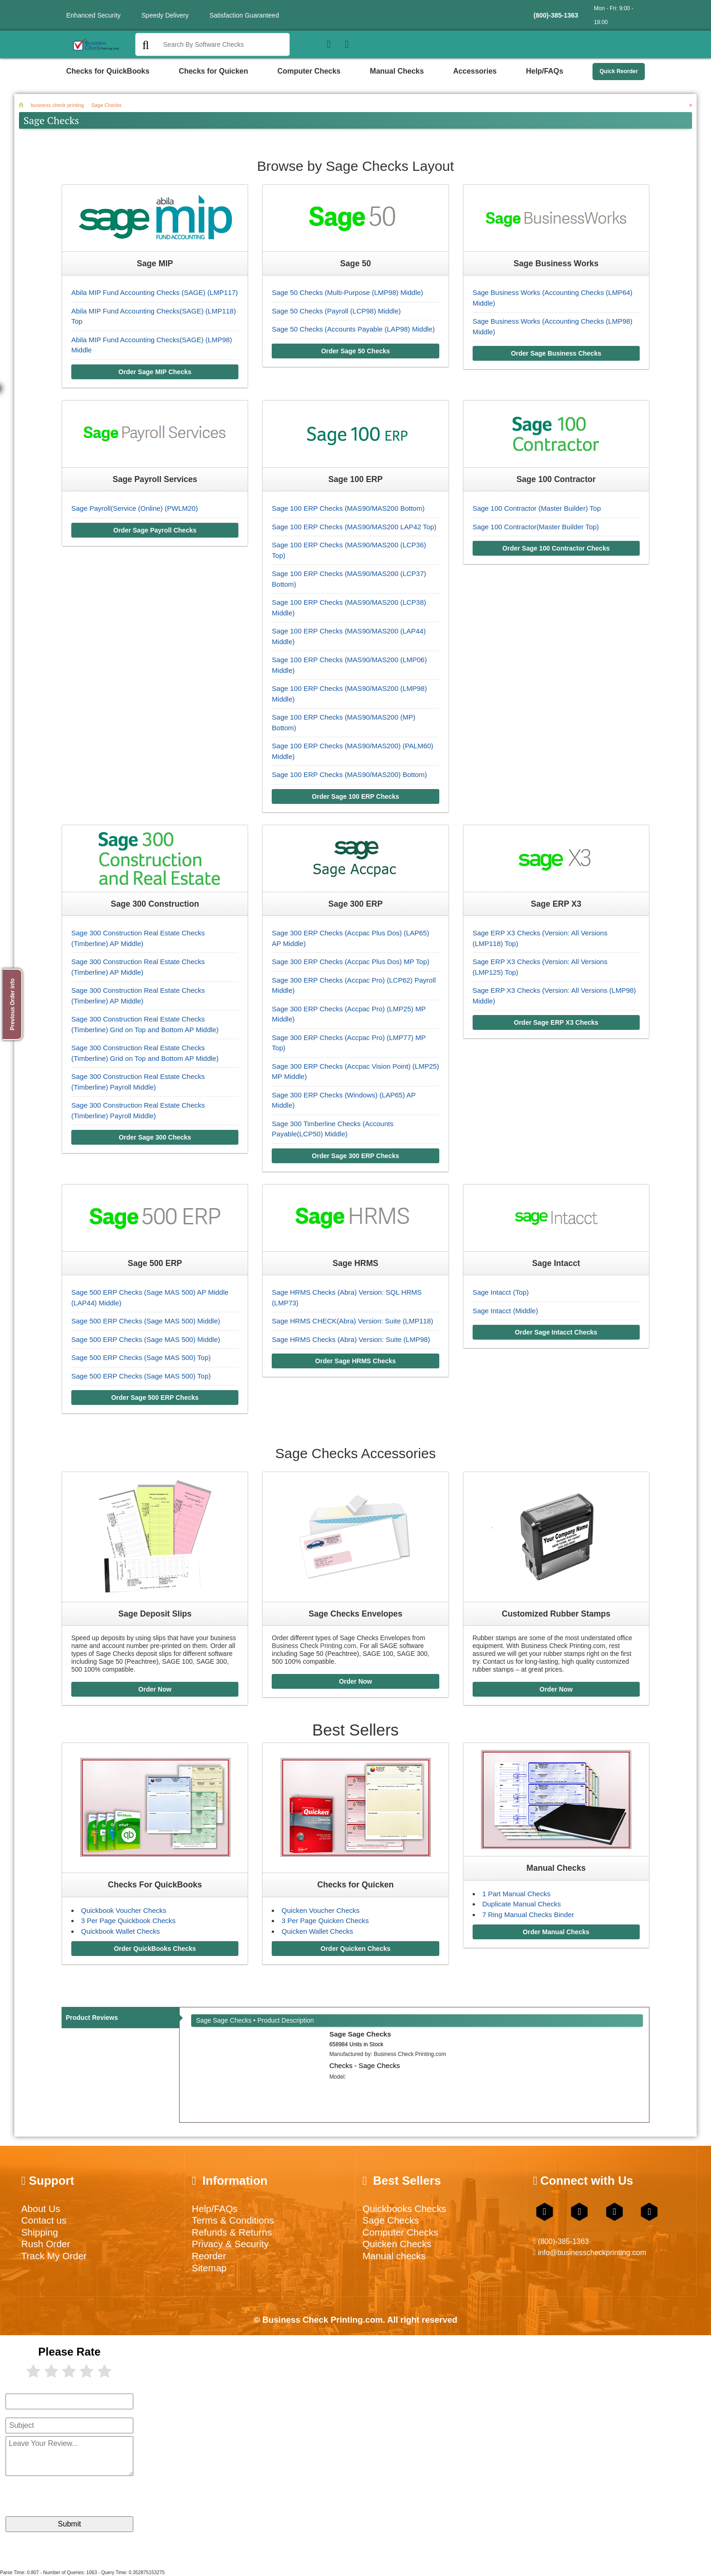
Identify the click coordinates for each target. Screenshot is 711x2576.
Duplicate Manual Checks (521, 1904)
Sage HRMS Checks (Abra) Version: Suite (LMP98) (351, 1339)
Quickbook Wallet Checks (120, 1931)
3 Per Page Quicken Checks (324, 1920)
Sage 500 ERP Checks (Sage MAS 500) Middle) (145, 1321)
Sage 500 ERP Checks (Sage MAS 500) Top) (141, 1357)
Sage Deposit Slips (154, 1613)
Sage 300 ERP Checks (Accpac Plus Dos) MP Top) (350, 961)
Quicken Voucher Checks (320, 1910)
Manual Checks (397, 71)
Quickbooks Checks (404, 2208)
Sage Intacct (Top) (501, 1292)
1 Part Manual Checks (516, 1894)
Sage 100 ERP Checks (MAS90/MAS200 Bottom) (348, 508)
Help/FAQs (544, 71)
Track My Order (54, 2255)
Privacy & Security (230, 2243)
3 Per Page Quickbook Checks (128, 1920)
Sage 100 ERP (355, 479)
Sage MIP (155, 263)
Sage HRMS (356, 1263)
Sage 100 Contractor (556, 479)
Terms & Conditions (233, 2220)
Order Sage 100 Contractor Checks (556, 548)
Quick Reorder (618, 71)
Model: (337, 2077)
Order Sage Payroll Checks (155, 530)
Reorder (209, 2255)
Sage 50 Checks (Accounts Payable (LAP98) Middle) (353, 329)
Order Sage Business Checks (556, 353)
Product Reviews (92, 2017)
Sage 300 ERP (355, 904)
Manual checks (394, 2255)
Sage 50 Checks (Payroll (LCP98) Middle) (336, 311)
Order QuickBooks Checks (155, 1948)
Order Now (155, 1689)
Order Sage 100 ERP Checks (355, 796)
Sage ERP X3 (556, 904)
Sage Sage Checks (360, 2034)
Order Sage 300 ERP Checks (355, 1156)
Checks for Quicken (213, 71)
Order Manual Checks (556, 1932)
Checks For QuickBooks (155, 1884)
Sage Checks (390, 2220)
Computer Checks (309, 71)
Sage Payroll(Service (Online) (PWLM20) (134, 508)
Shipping (39, 2232)
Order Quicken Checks (356, 1948)
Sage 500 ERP (155, 1263)
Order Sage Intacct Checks (556, 1332)
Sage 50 (355, 263)
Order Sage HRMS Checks (355, 1361)
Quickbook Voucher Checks (123, 1910)
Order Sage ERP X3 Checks (556, 1022)
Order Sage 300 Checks (154, 1137)
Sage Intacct (556, 1263)
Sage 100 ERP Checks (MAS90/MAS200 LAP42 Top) (354, 527)
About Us (40, 2208)
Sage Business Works (556, 263)
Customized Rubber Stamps (556, 1613)
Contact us (44, 2220)
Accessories (475, 71)
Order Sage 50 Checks (355, 351)
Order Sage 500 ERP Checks (155, 1397)
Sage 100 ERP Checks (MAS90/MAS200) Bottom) (349, 774)
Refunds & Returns (232, 2232)
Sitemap (209, 2268)
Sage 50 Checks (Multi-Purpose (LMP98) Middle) (347, 292)
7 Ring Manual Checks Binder (528, 1914)
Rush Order (45, 2243)
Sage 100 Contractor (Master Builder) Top (537, 508)
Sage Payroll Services (154, 479)
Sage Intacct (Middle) (505, 1311)
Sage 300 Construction (155, 904)
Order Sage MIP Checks (155, 372)
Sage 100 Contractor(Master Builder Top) (536, 527)
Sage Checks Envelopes (355, 1613)
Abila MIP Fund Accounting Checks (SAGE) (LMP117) (154, 292)
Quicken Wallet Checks (317, 1931)
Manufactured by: (387, 2054)
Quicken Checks (396, 2243)
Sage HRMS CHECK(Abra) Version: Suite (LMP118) (352, 1321)
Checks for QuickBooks (108, 71)
